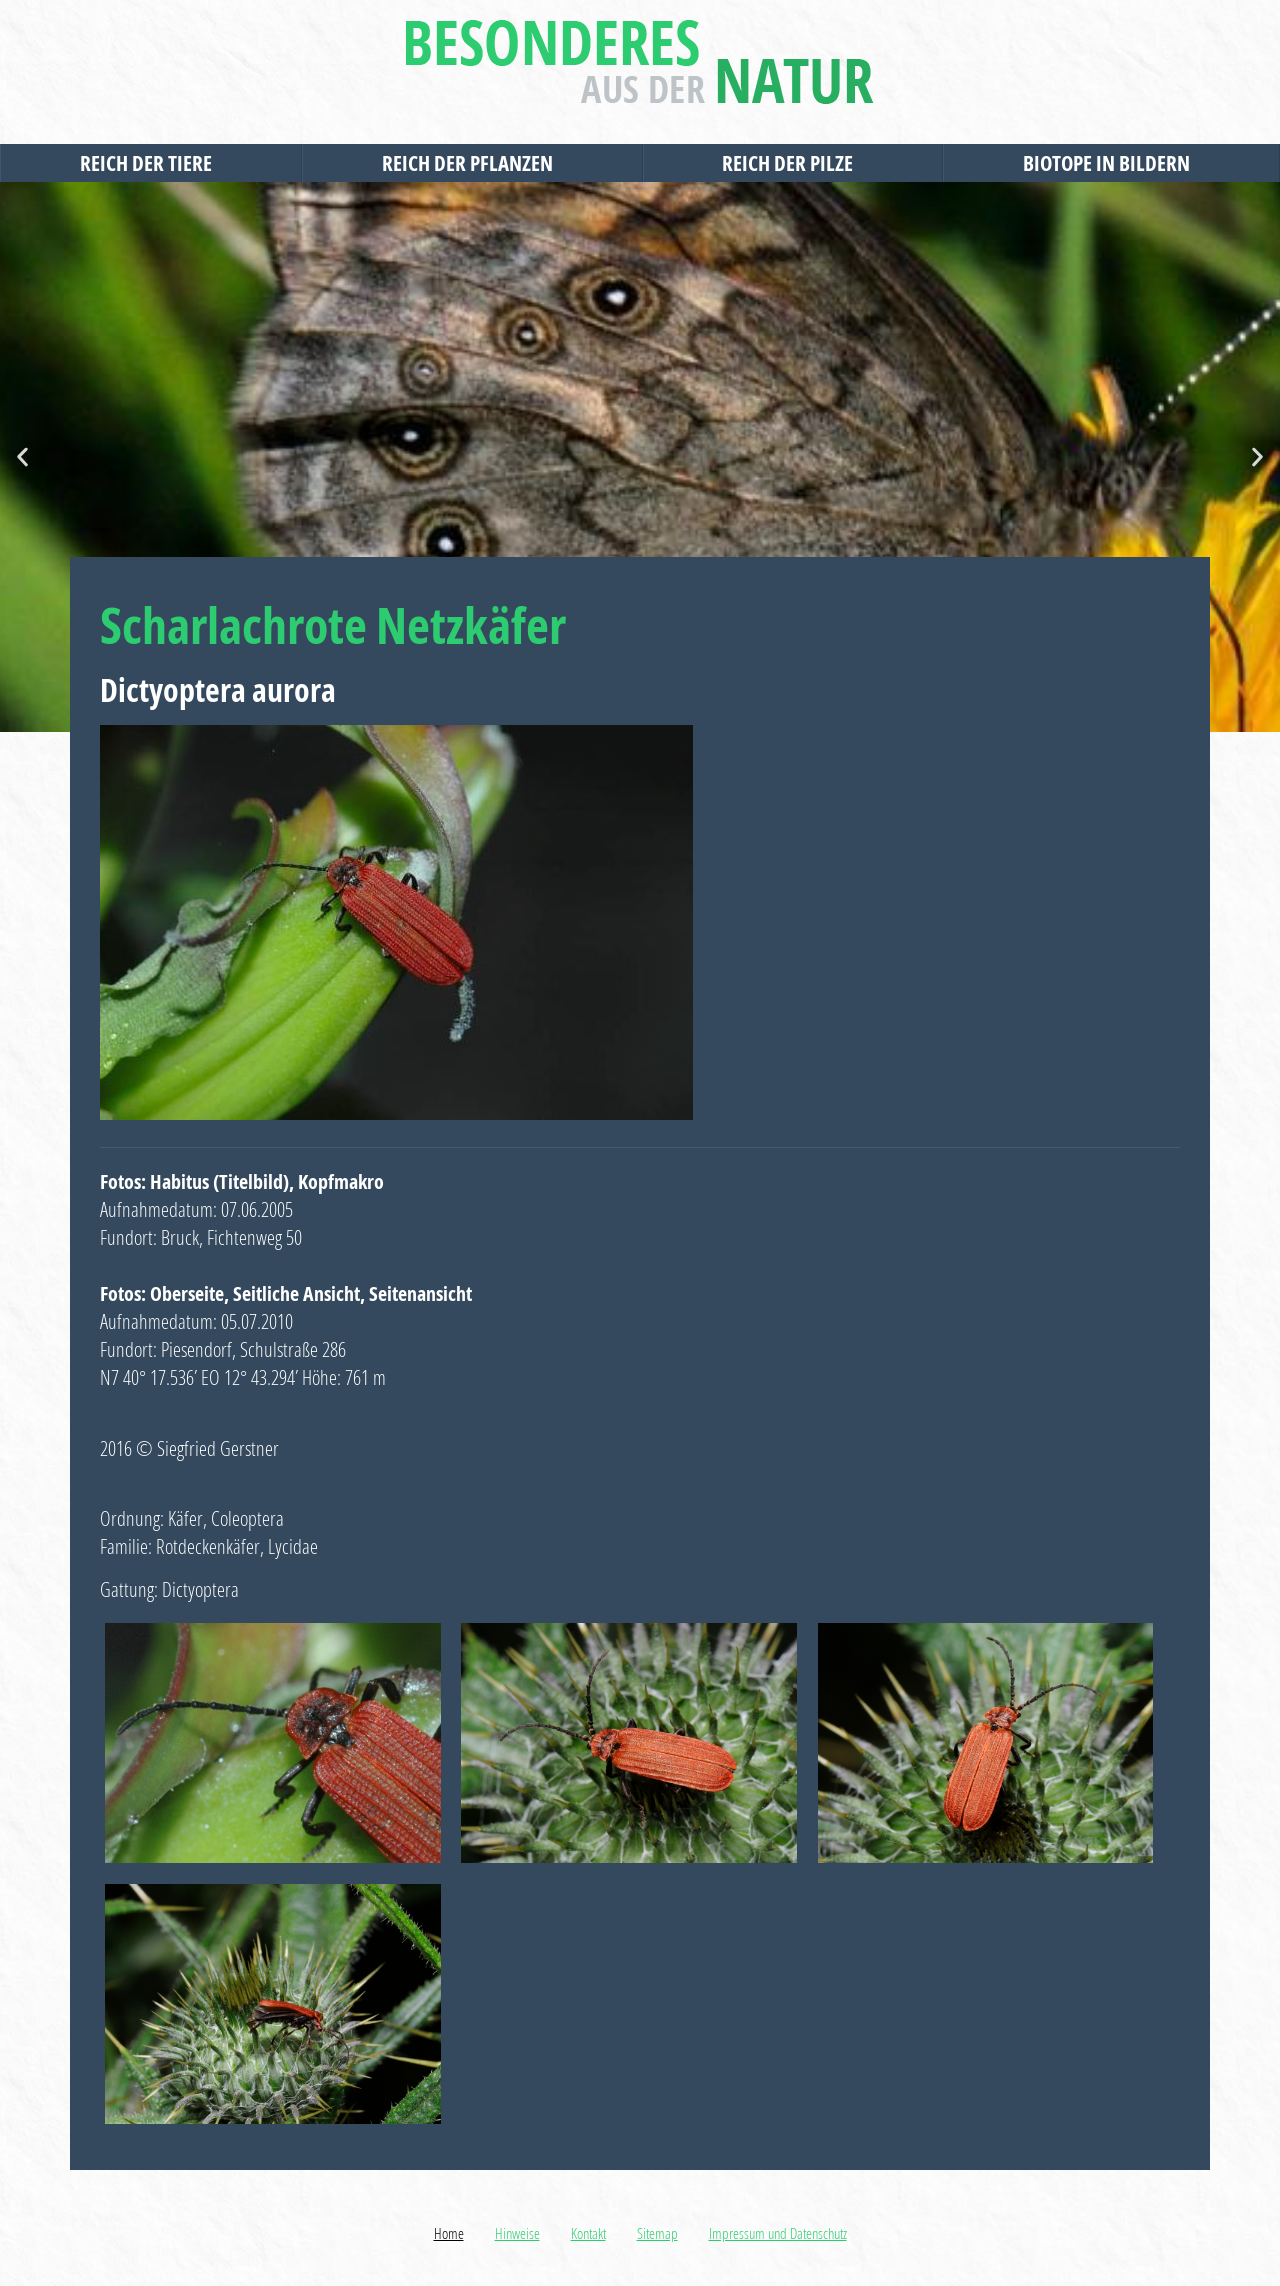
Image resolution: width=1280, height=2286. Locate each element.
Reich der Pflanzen (472, 163)
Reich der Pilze (792, 163)
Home (449, 2233)
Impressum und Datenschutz (778, 2233)
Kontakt (588, 2233)
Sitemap (657, 2233)
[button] (22, 457)
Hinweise (517, 2233)
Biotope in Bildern (1111, 163)
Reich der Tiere (151, 163)
